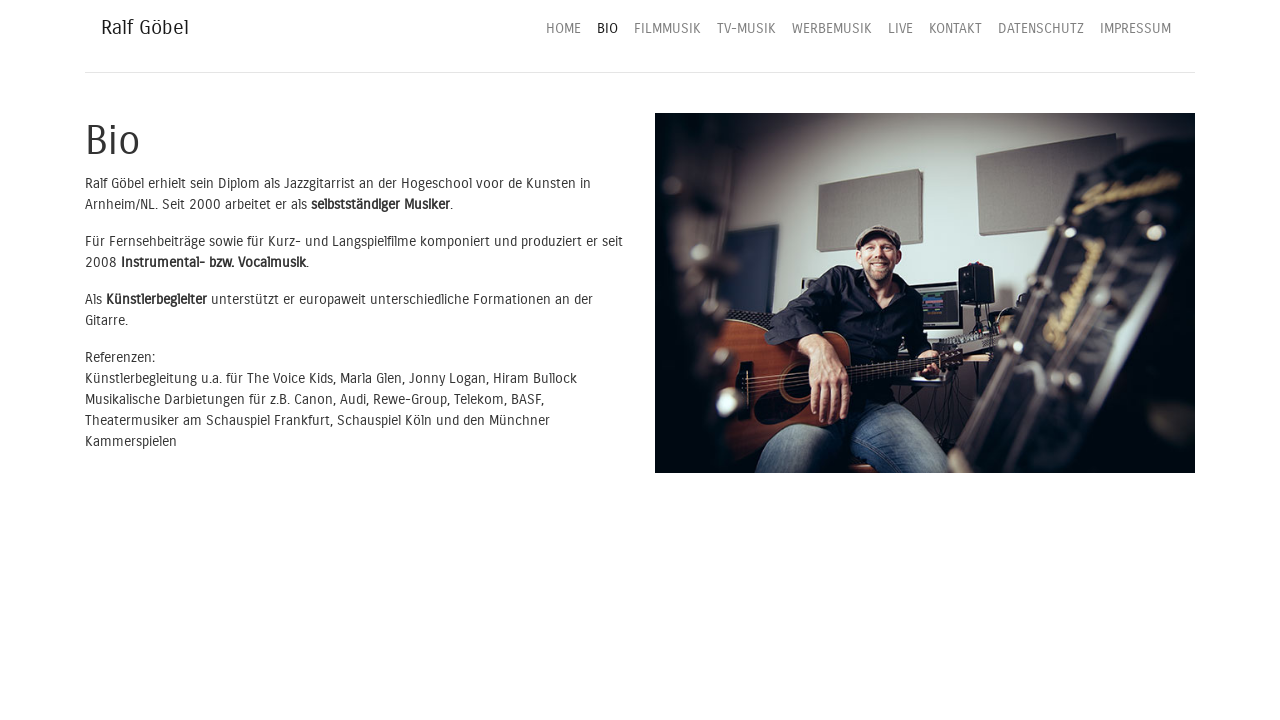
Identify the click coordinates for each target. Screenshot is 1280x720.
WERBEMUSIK (832, 28)
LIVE (900, 28)
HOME (563, 28)
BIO (607, 28)
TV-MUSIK (746, 28)
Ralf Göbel (145, 27)
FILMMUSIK (667, 28)
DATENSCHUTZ (1041, 28)
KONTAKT (955, 28)
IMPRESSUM (1135, 28)
